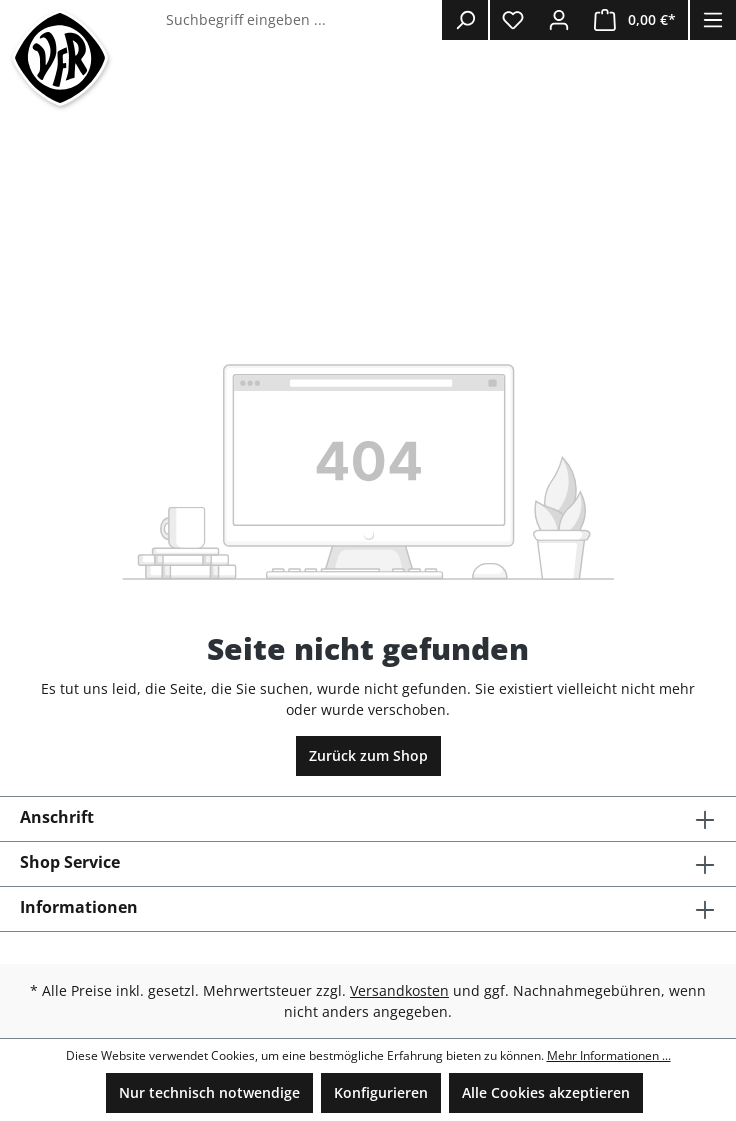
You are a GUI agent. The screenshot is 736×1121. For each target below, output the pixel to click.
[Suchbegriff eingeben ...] (300, 20)
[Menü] (713, 20)
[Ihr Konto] (559, 20)
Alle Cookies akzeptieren (546, 1092)
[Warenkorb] (635, 20)
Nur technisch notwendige (209, 1092)
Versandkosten (399, 990)
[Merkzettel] (513, 20)
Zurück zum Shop (368, 755)
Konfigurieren (381, 1092)
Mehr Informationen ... (609, 1055)
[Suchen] (465, 20)
